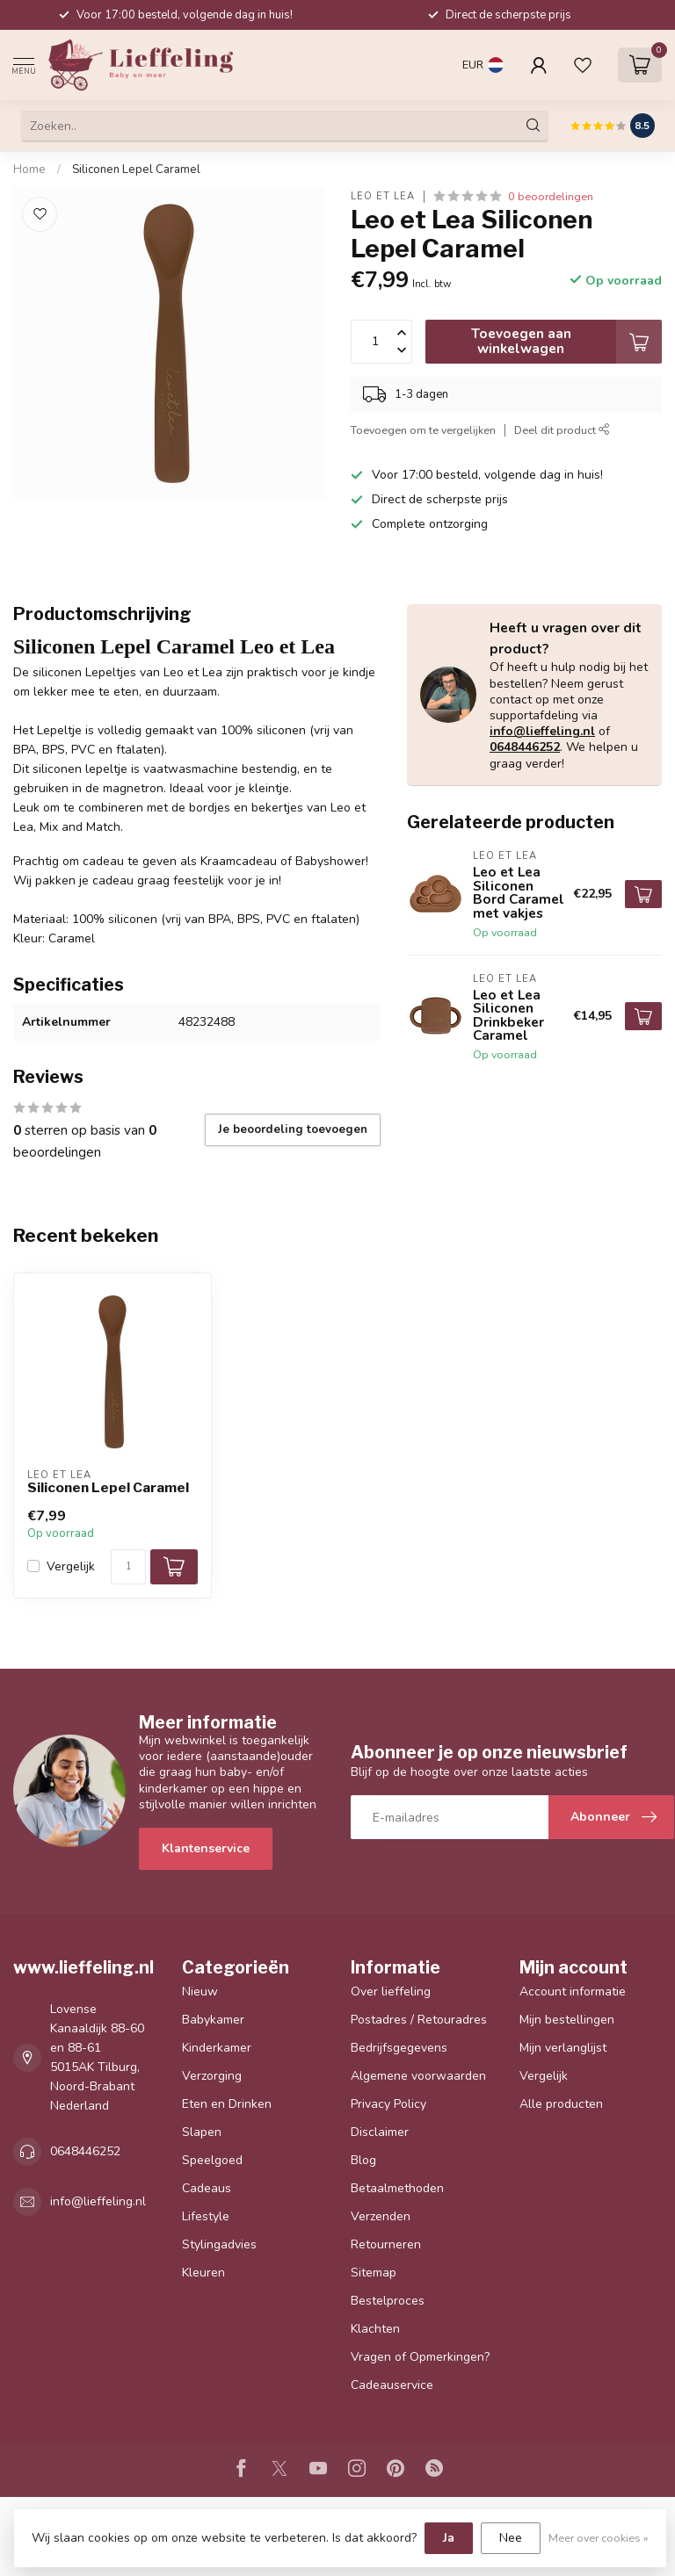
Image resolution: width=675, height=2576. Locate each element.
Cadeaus (206, 2188)
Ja (448, 2537)
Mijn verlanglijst (562, 2047)
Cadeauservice (392, 2385)
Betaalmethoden (397, 2188)
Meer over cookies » (598, 2537)
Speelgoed (212, 2160)
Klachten (375, 2328)
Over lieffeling (391, 1991)
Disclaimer (380, 2132)
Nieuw (200, 1991)
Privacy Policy (388, 2104)
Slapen (201, 2132)
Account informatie (572, 1991)
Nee (510, 2537)
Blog (363, 2160)
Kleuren (203, 2272)
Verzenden (380, 2216)
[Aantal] (128, 1566)
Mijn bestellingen (566, 2019)
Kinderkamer (216, 2047)
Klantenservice (206, 1848)
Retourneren (386, 2244)
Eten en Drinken (227, 2104)
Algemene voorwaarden (418, 2075)
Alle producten (561, 2104)
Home (29, 169)
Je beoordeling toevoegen (292, 1129)
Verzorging (212, 2075)
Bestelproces (388, 2300)
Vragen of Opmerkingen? (420, 2357)
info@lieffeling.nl (542, 731)
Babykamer (213, 2019)
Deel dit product (562, 429)
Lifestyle (205, 2216)
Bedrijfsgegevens (399, 2047)
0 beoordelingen (550, 196)
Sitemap (373, 2272)
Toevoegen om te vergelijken (423, 429)
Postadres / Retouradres (419, 2019)
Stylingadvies (219, 2244)
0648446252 (525, 747)
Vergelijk (71, 1566)
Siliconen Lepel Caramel (136, 169)
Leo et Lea (383, 196)
